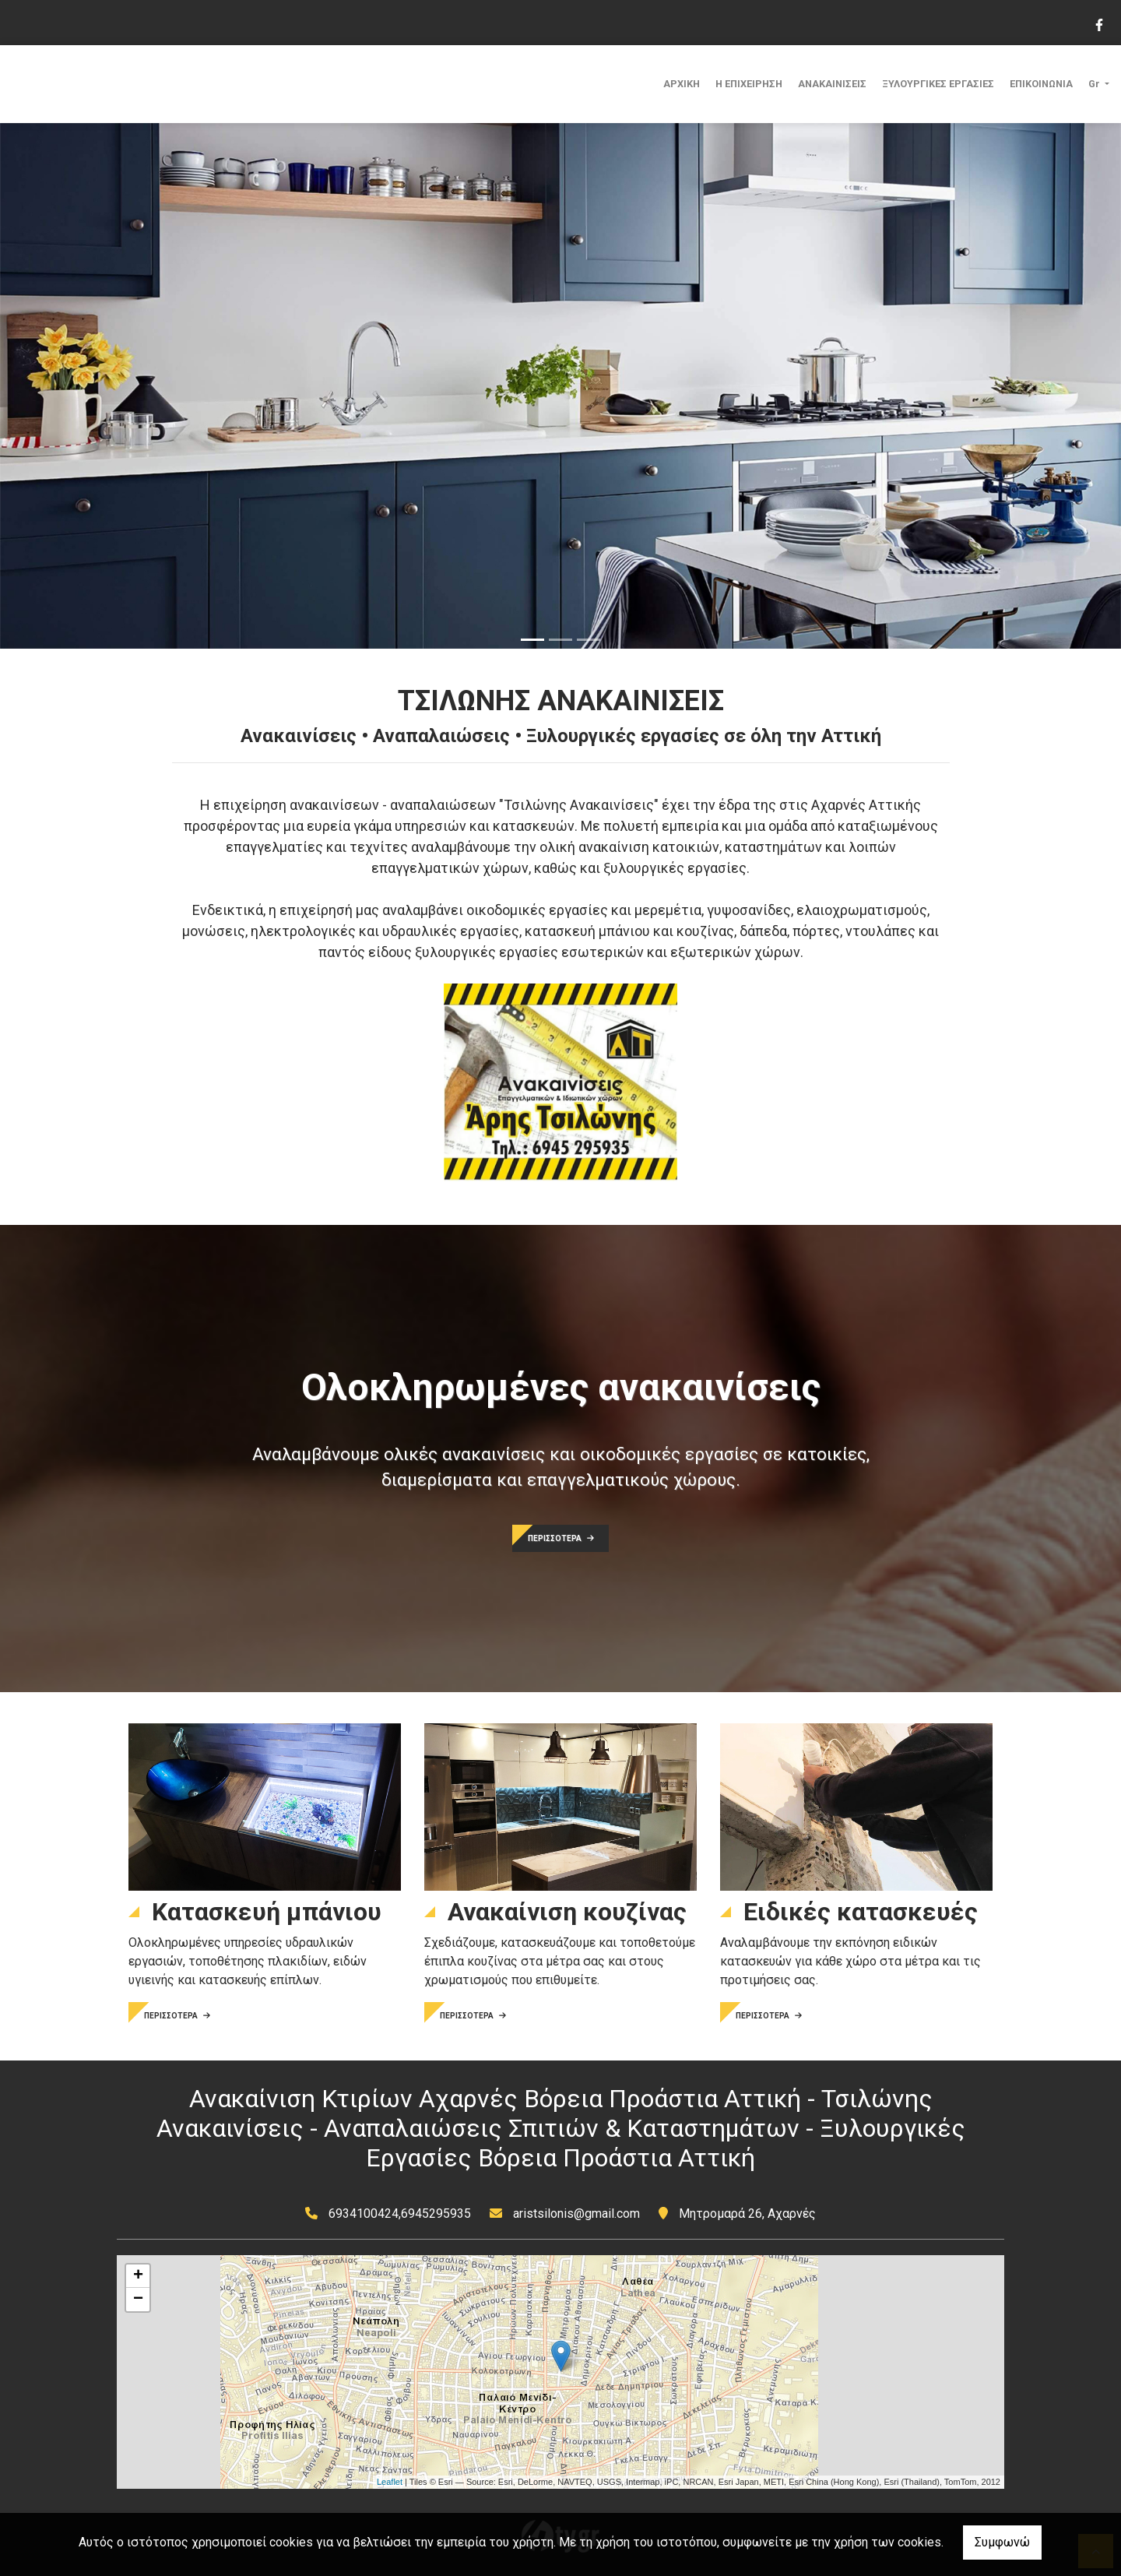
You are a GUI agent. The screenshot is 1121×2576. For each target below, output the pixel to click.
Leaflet (389, 2481)
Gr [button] (1095, 84)
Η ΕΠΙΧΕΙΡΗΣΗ (748, 84)
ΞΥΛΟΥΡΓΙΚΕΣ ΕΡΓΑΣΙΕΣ (938, 84)
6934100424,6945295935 (400, 2213)
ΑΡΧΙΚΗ (681, 84)
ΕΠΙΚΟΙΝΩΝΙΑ (1041, 84)
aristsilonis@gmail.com (576, 2213)
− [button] (138, 2299)
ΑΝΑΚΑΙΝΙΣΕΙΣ (832, 84)
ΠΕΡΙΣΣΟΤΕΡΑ (561, 1538)
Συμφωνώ (1002, 2542)
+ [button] (138, 2276)
